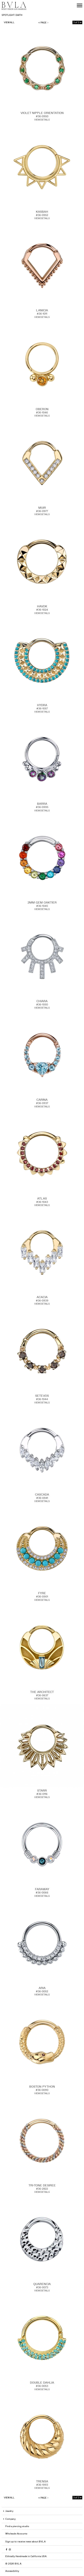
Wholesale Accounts (16, 2533)
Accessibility (12, 2571)
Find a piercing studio (17, 2526)
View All (9, 22)
